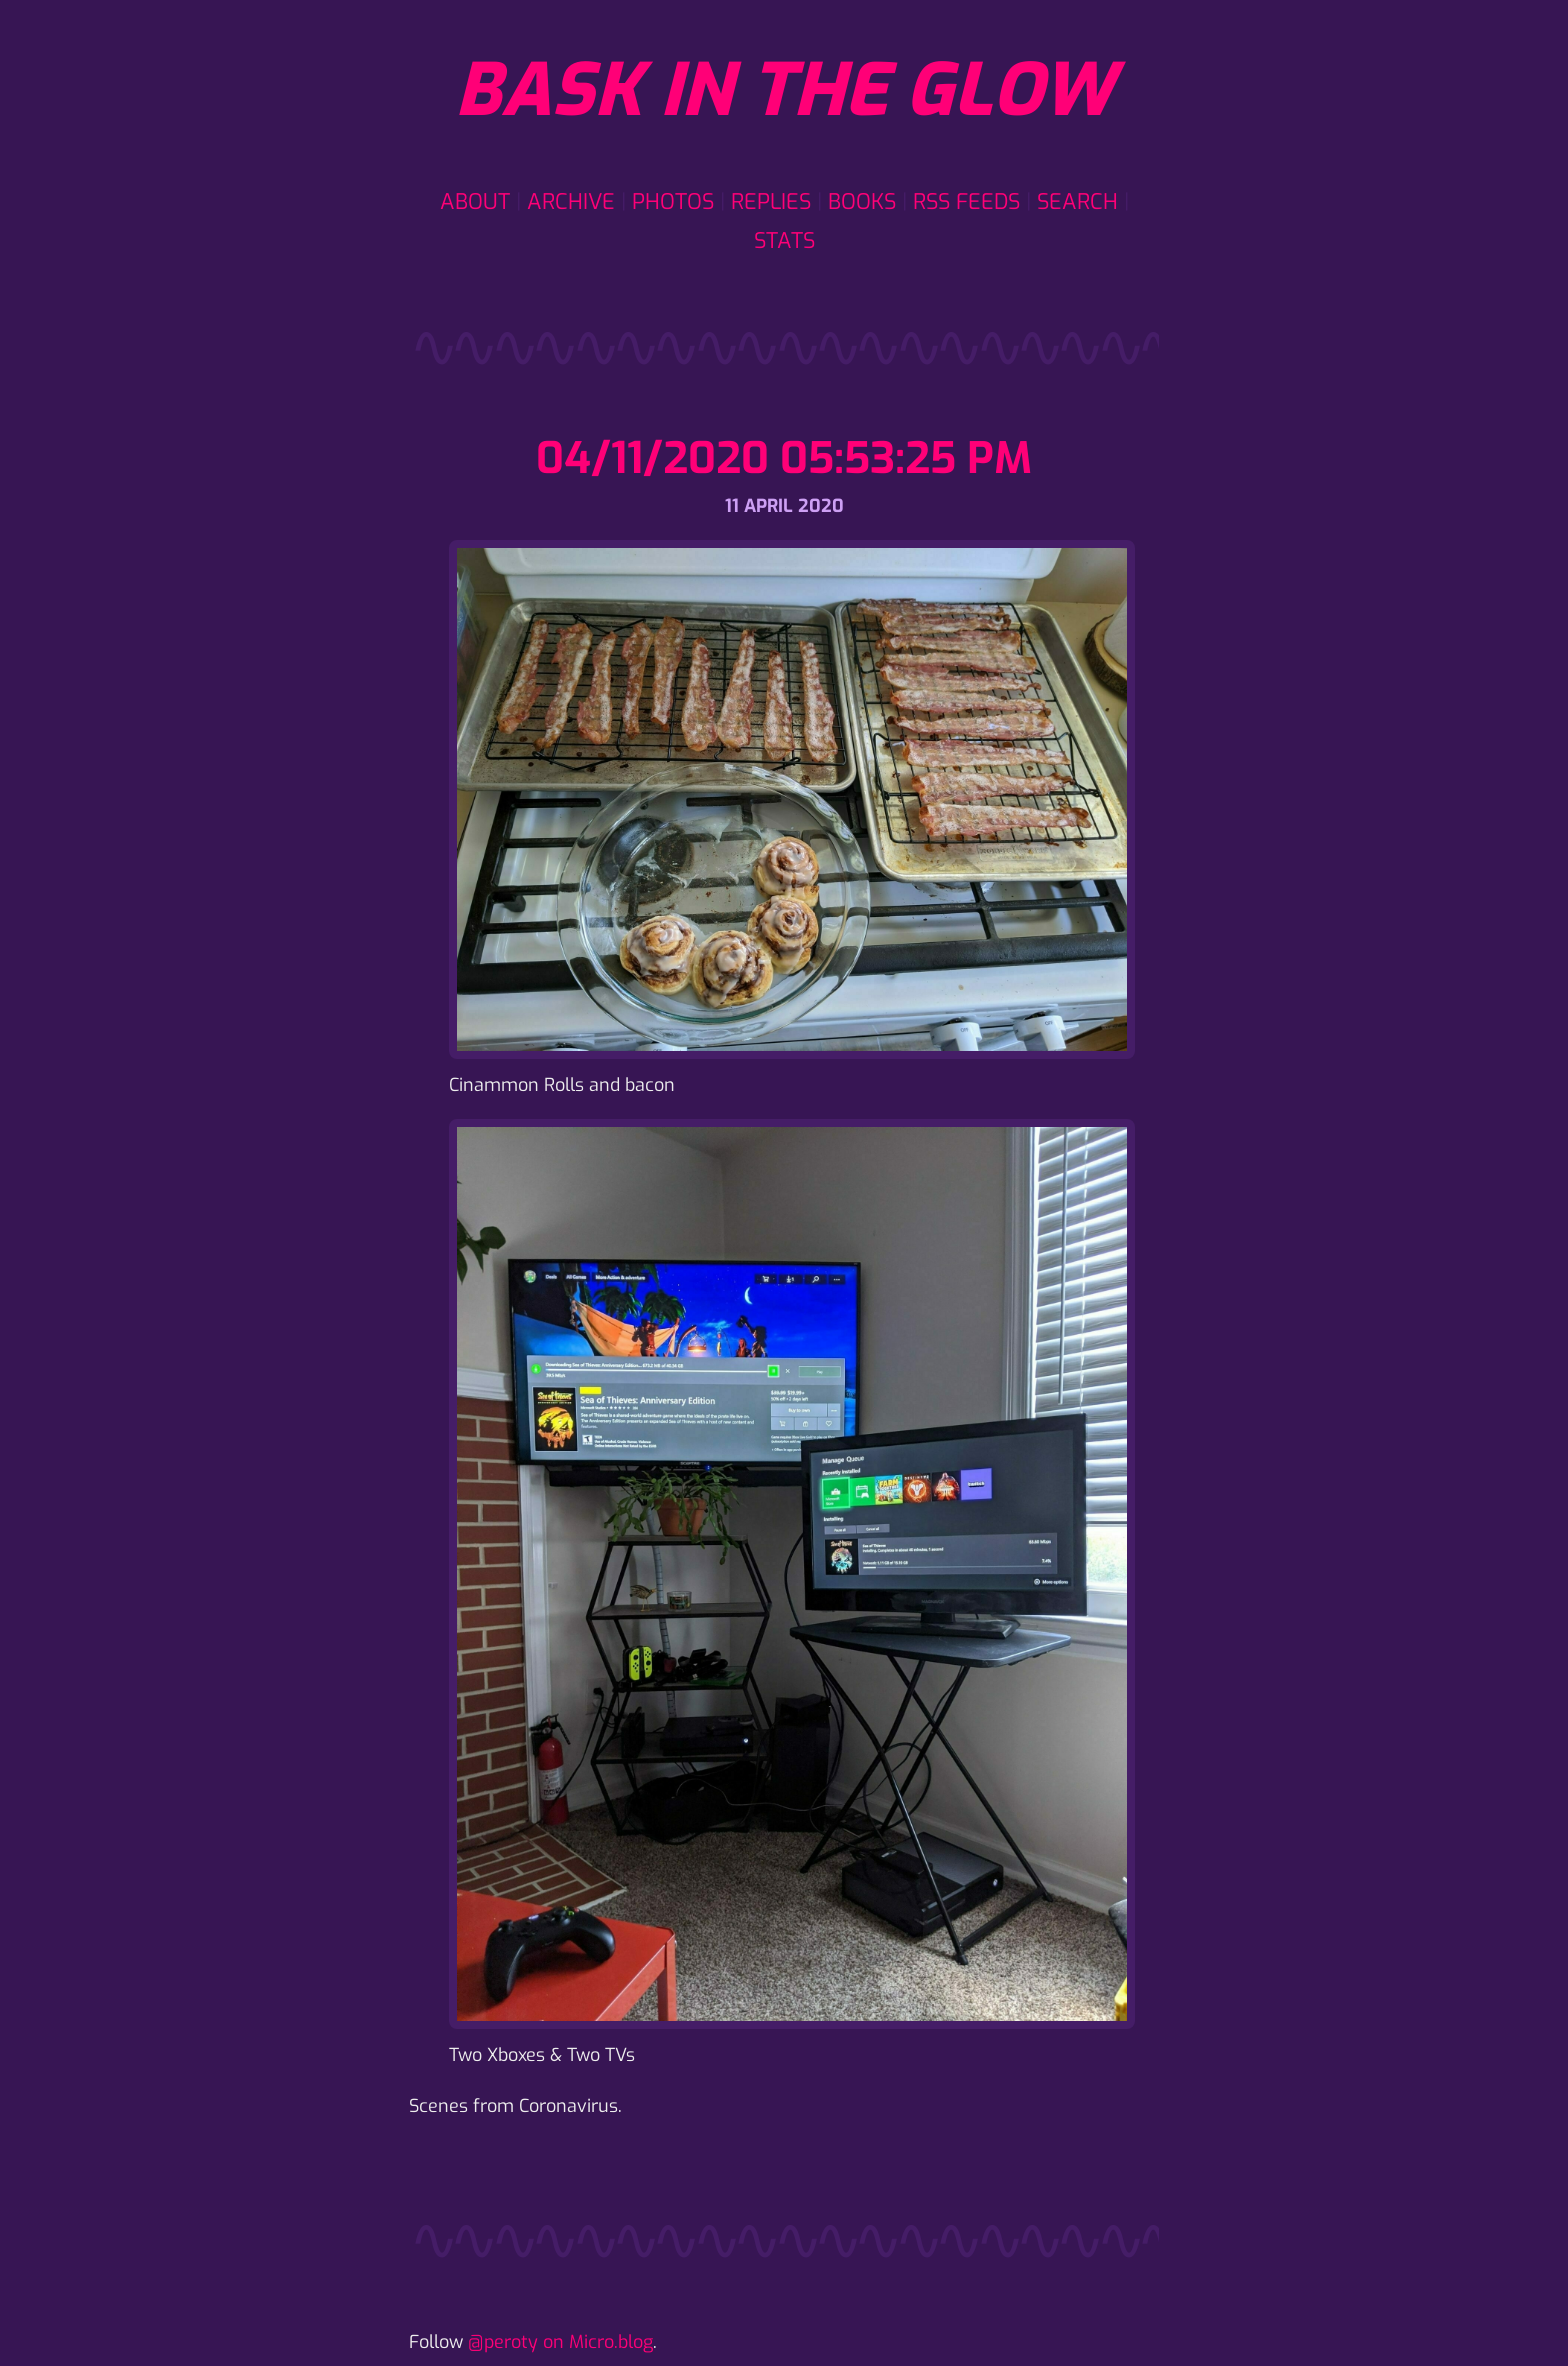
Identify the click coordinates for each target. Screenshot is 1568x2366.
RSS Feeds (966, 201)
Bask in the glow (784, 91)
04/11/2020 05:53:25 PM (784, 458)
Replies (771, 201)
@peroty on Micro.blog (560, 2342)
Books (862, 201)
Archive (571, 201)
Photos (673, 201)
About (475, 201)
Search (1077, 201)
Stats (784, 240)
